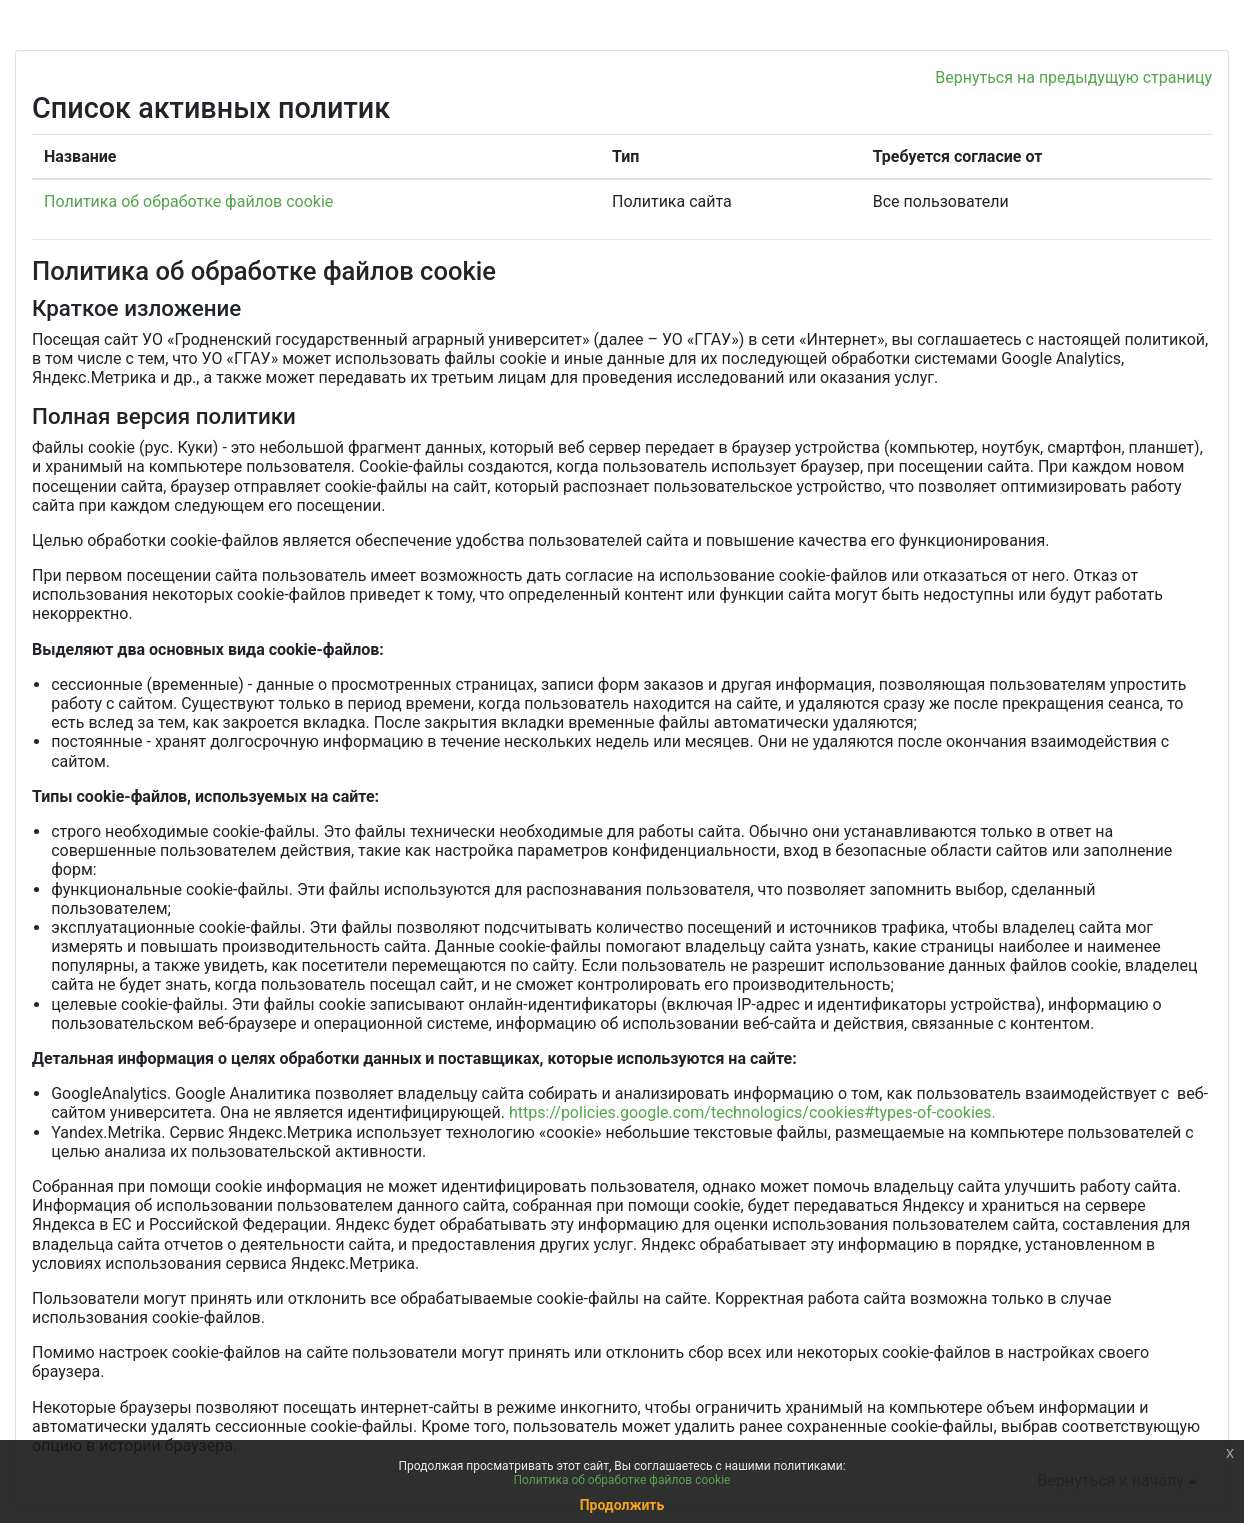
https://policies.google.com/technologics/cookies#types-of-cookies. (752, 1112)
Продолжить (622, 1505)
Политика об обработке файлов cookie (188, 201)
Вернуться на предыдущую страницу (1073, 77)
